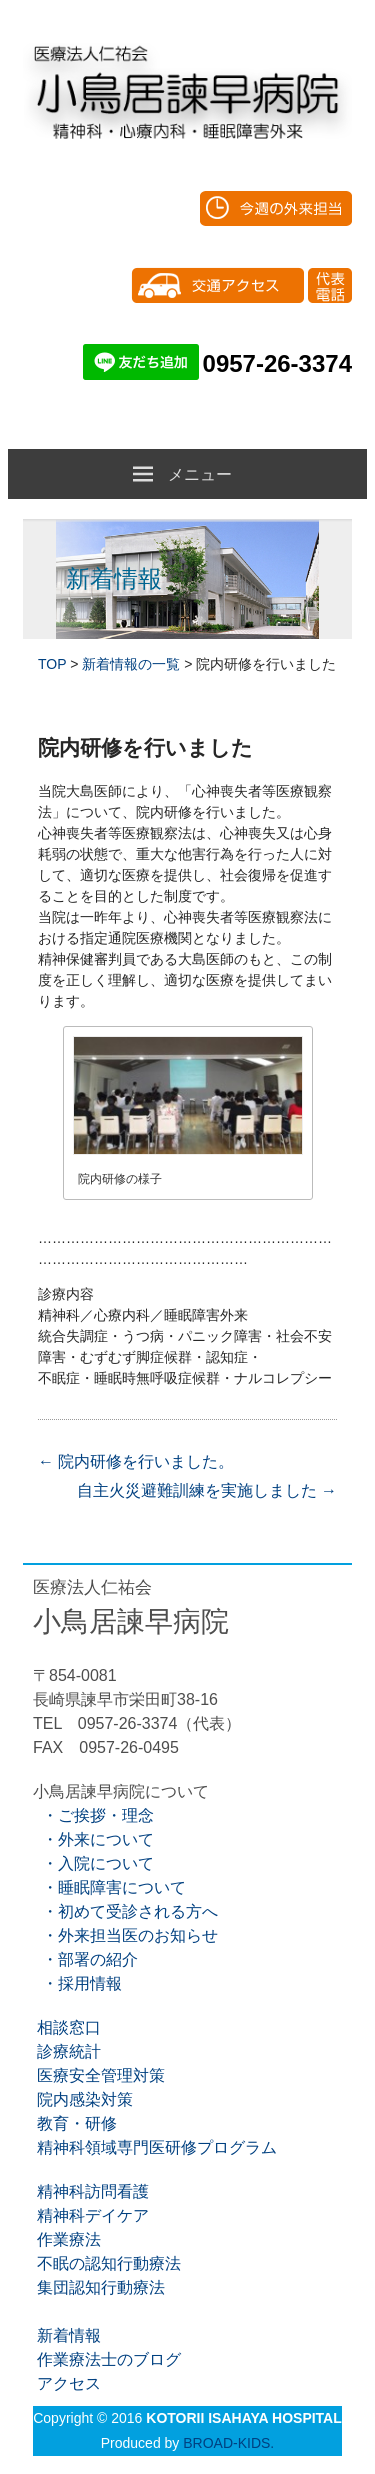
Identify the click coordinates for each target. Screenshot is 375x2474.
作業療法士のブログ (107, 2359)
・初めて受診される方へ (125, 1911)
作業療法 (67, 2239)
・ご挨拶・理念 (93, 1815)
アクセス (67, 2383)
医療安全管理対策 (99, 2075)
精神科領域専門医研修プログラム (155, 2147)
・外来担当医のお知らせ (125, 1935)
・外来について (93, 1839)
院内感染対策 (83, 2099)
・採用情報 (77, 1983)
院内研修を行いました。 (136, 1461)
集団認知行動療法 (99, 2287)
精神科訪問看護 (91, 2191)
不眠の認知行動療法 (107, 2263)
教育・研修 (75, 2123)
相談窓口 (67, 2027)
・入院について (93, 1863)
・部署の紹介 (85, 1959)
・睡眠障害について (109, 1887)
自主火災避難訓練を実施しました (207, 1490)
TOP (52, 664)
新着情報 (67, 2335)
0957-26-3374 (277, 363)
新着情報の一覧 (131, 664)
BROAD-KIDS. (228, 2443)
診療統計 (67, 2051)
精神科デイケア (91, 2215)
